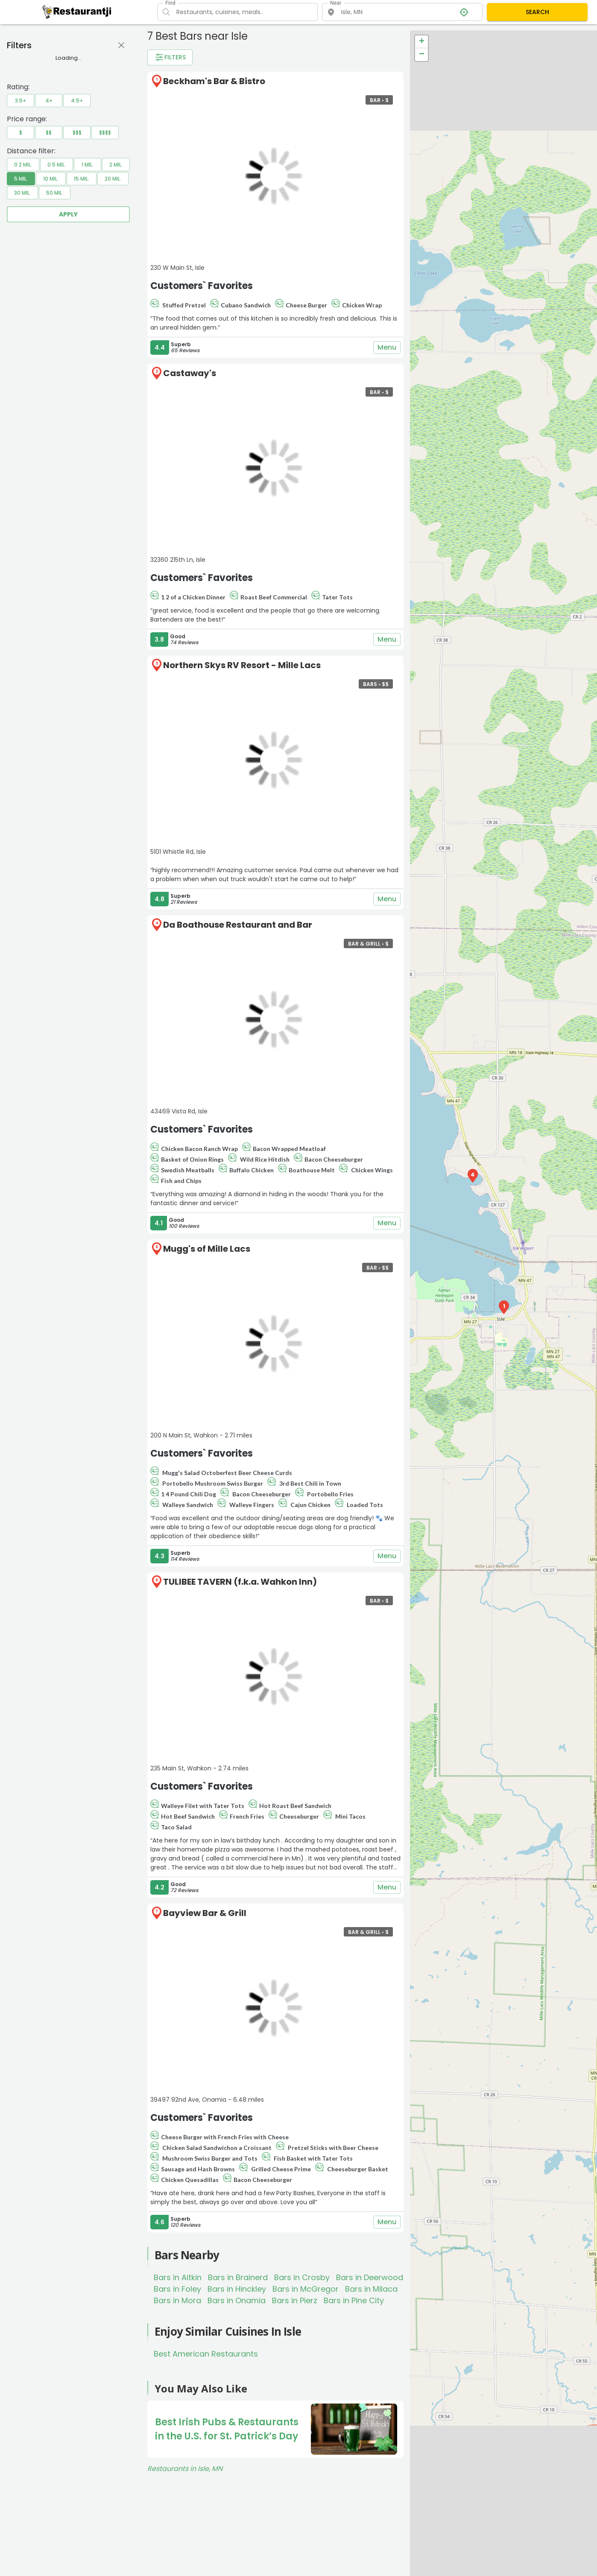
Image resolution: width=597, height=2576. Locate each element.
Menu (387, 347)
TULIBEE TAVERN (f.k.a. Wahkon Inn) (240, 1581)
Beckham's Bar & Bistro (214, 81)
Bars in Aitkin (178, 2277)
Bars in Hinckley (237, 2289)
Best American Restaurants (206, 2353)
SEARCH (537, 12)
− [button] (421, 54)
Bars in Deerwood (369, 2277)
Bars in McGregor (305, 2289)
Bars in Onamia (237, 2300)
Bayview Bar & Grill (204, 1913)
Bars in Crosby (302, 2277)
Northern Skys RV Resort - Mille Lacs (242, 665)
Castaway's (189, 373)
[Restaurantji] (77, 11)
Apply (68, 214)
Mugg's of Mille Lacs (206, 1248)
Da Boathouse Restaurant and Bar (237, 924)
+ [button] (421, 41)
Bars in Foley (177, 2289)
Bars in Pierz (294, 2300)
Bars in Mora (177, 2300)
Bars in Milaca (371, 2289)
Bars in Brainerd (238, 2277)
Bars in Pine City (354, 2300)
